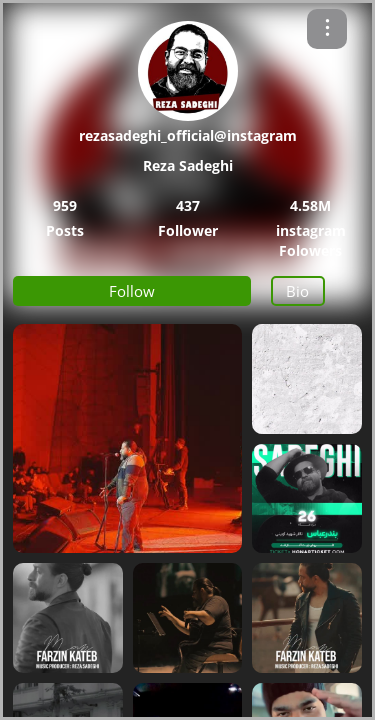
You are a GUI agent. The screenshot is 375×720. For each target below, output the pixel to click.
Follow (132, 291)
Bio (297, 291)
